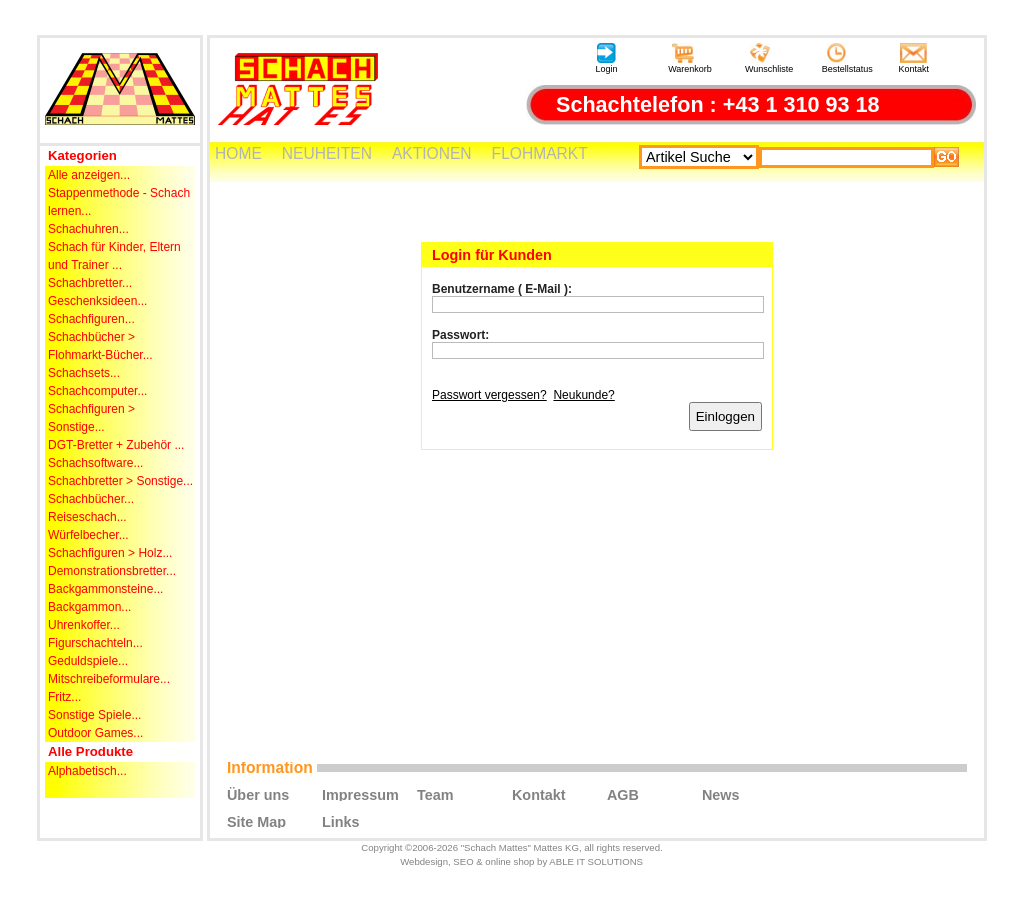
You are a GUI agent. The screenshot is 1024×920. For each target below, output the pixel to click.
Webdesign (424, 861)
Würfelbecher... (88, 535)
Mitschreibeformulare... (109, 679)
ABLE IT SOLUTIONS (596, 861)
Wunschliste (769, 58)
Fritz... (64, 697)
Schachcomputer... (97, 391)
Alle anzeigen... (89, 175)
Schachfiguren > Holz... (110, 553)
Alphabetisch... (87, 771)
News (721, 794)
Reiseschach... (87, 517)
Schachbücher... (91, 499)
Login (606, 58)
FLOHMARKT (540, 153)
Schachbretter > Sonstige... (120, 481)
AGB (623, 794)
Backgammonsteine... (105, 589)
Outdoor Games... (95, 733)
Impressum (360, 794)
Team (435, 794)
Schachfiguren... (91, 319)
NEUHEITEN (327, 153)
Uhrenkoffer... (84, 625)
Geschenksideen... (97, 301)
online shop (509, 861)
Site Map (256, 821)
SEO (463, 861)
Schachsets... (84, 373)
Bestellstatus (847, 58)
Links (341, 821)
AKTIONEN (432, 153)
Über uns (258, 794)
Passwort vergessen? (489, 395)
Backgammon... (89, 607)
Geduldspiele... (88, 661)
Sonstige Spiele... (94, 715)
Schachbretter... (90, 283)
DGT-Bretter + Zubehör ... (116, 445)
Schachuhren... (88, 229)
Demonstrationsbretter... (112, 571)
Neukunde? (583, 395)
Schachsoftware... (95, 463)
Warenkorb (690, 58)
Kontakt (914, 58)
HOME (238, 153)
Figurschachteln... (95, 643)
